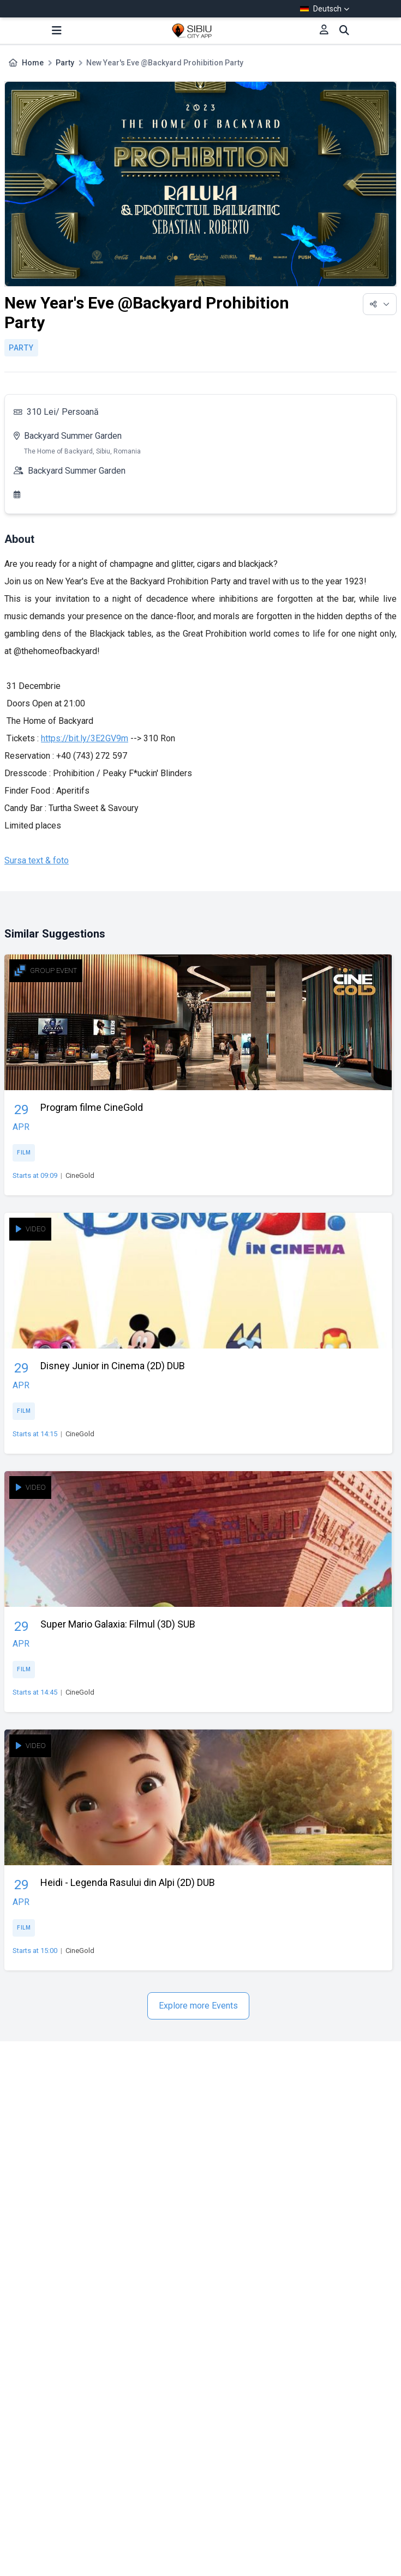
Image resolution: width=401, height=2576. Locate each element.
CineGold (79, 1175)
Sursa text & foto (36, 860)
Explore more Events (198, 2005)
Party (65, 62)
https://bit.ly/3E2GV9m (84, 738)
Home (33, 62)
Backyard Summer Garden (73, 436)
